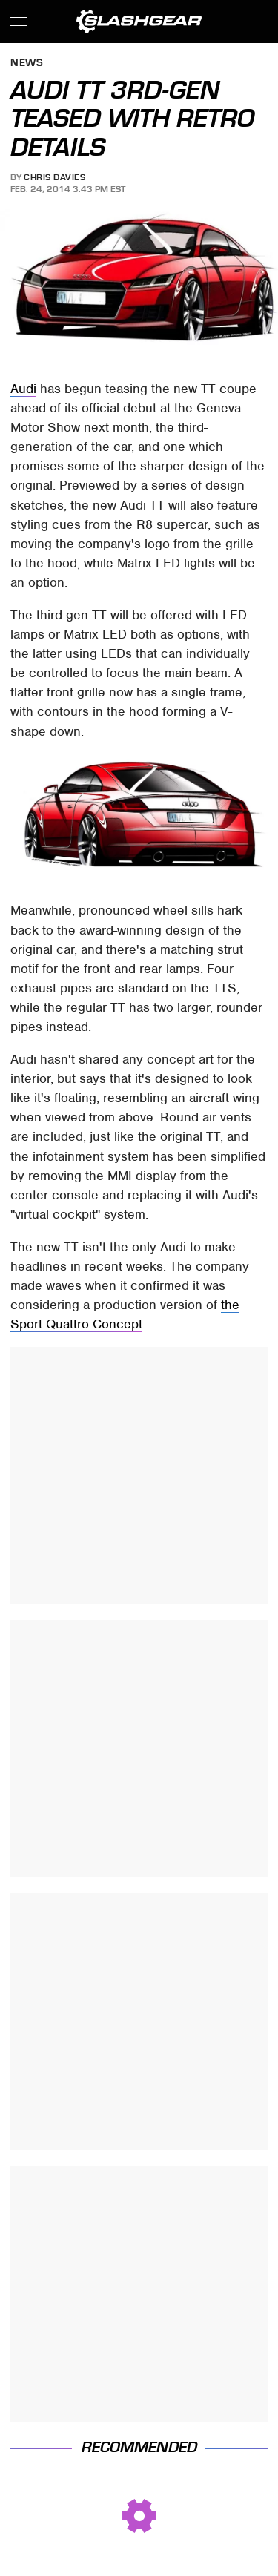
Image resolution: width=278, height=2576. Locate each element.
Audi (23, 389)
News (26, 63)
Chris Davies (54, 177)
